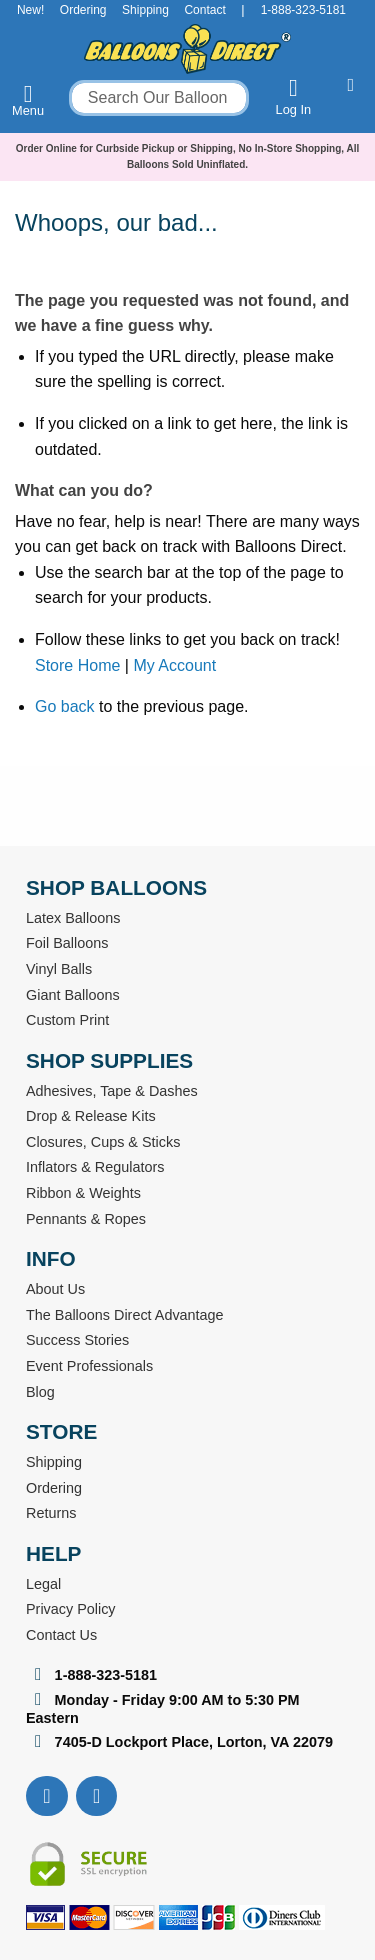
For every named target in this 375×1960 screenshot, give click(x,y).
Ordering (83, 10)
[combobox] (159, 98)
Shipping (145, 10)
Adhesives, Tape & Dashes (112, 1091)
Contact (204, 10)
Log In (294, 96)
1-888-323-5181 (303, 10)
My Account (174, 665)
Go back (65, 706)
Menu (28, 100)
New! (30, 10)
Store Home (77, 665)
